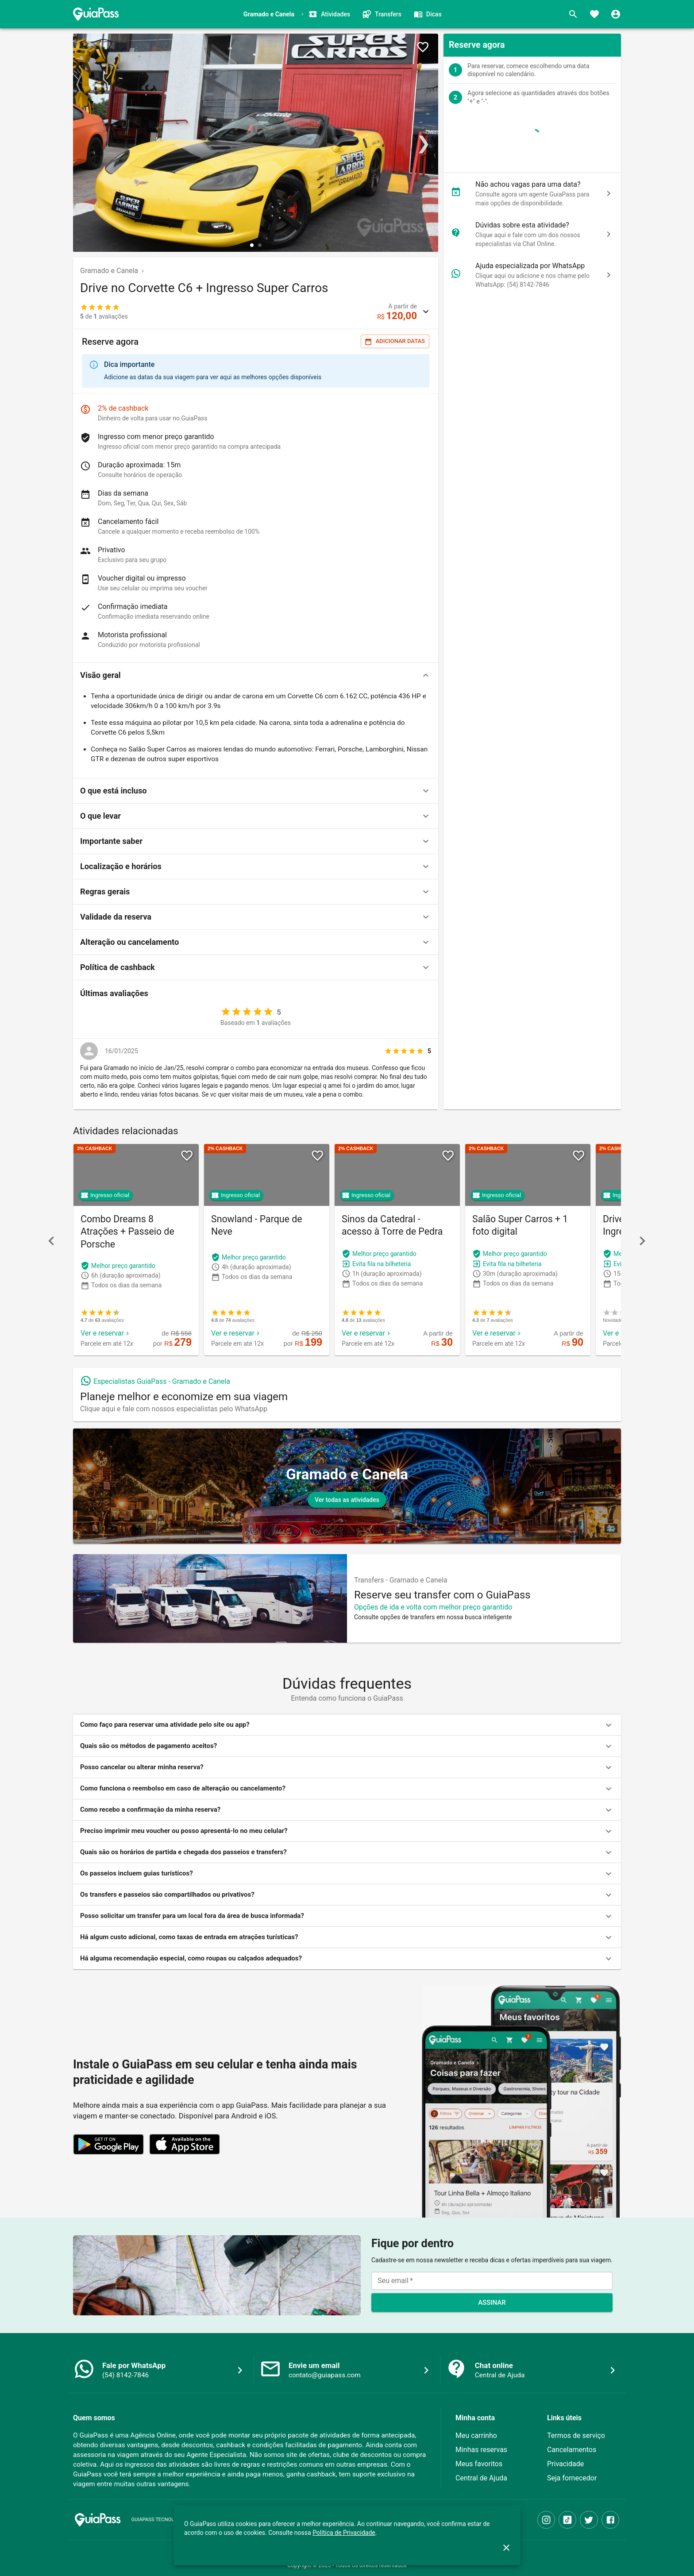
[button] (255, 675)
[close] (506, 2548)
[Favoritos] (594, 14)
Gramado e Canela (109, 270)
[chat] (608, 193)
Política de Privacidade (343, 2532)
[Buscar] (573, 14)
